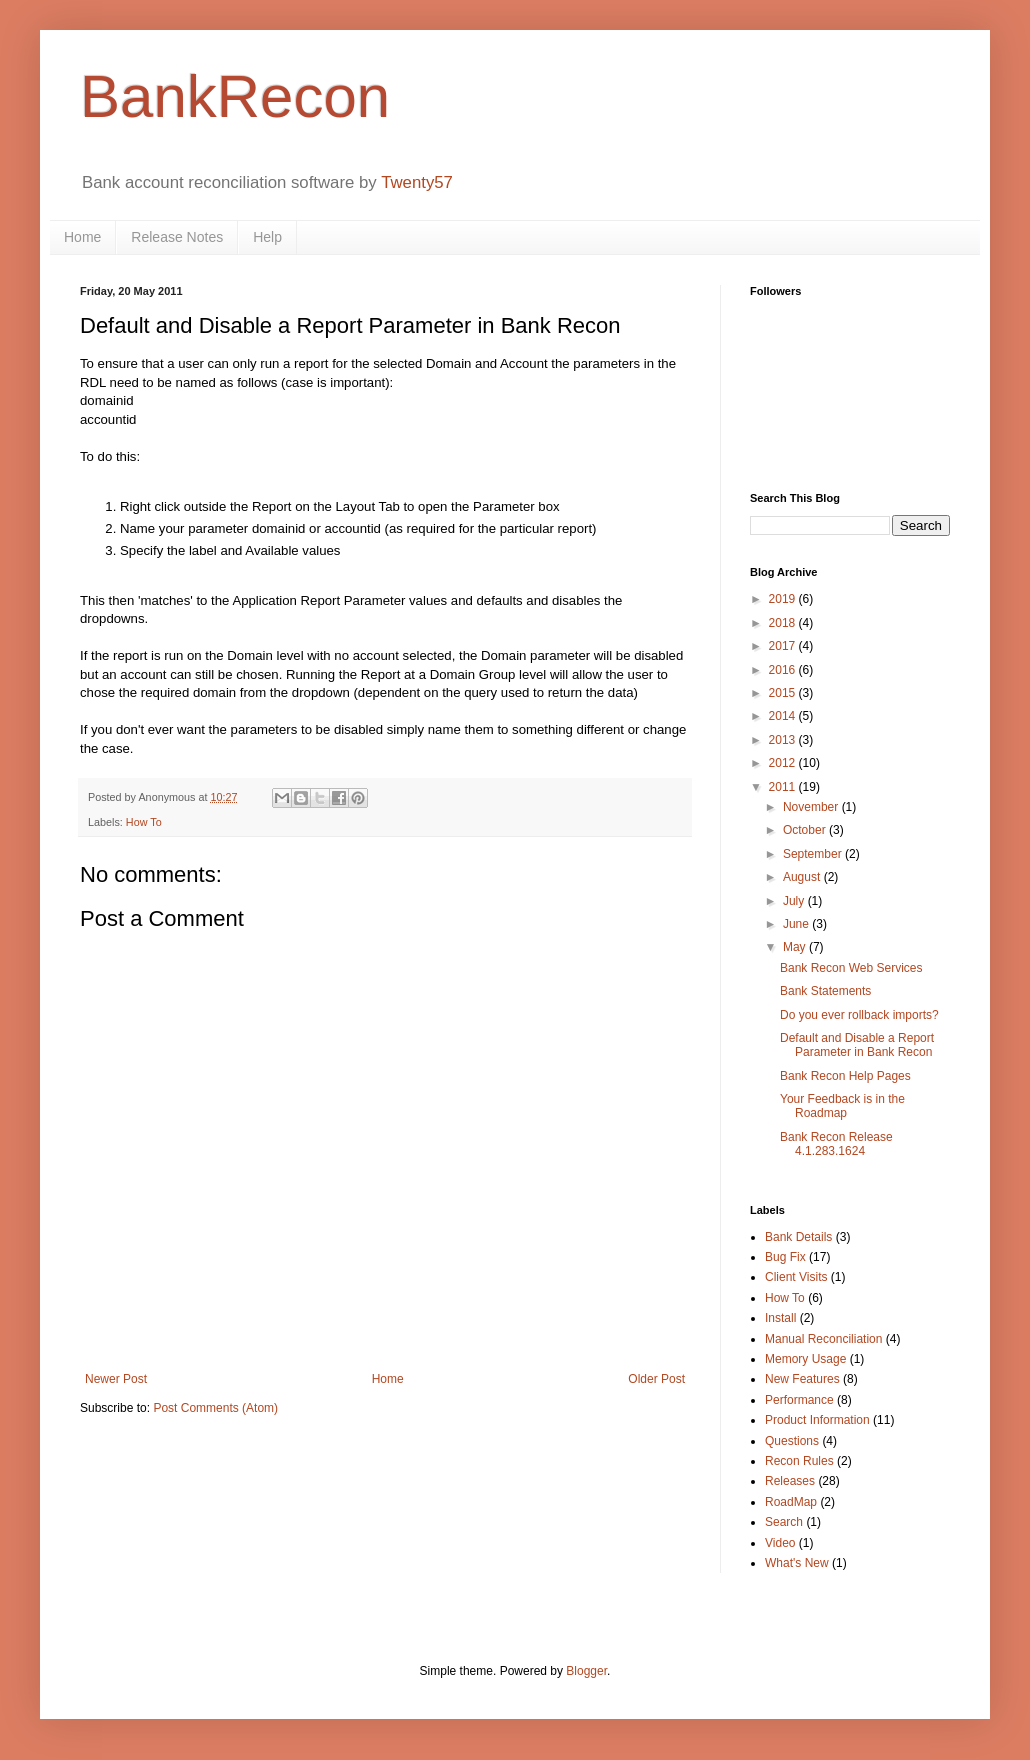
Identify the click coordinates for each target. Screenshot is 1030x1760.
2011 (784, 787)
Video (780, 1543)
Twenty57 (417, 182)
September (814, 854)
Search (784, 1522)
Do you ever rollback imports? (859, 1015)
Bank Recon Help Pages (845, 1076)
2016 (784, 670)
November (812, 807)
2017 (784, 646)
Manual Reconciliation (823, 1339)
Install (780, 1318)
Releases (790, 1481)
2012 (784, 763)
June (797, 924)
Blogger (586, 1671)
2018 (784, 623)
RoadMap (791, 1502)
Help (267, 237)
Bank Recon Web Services (851, 968)
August (803, 877)
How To (144, 822)
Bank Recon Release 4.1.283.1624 (836, 1144)
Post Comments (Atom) (215, 1408)
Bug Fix (785, 1257)
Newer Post (116, 1379)
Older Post (656, 1379)
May (796, 947)
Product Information (817, 1420)
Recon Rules (799, 1461)
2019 (784, 599)
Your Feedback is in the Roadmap (842, 1106)
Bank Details (798, 1237)
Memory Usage (805, 1359)
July (795, 901)
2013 (784, 740)
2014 (784, 716)
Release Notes (177, 237)
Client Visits (796, 1277)
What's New (797, 1563)
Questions (792, 1441)
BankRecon (235, 96)
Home (82, 237)
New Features (802, 1379)
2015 (784, 693)
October (806, 830)
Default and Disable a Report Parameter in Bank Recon (857, 1045)
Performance (799, 1400)
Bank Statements (825, 991)
